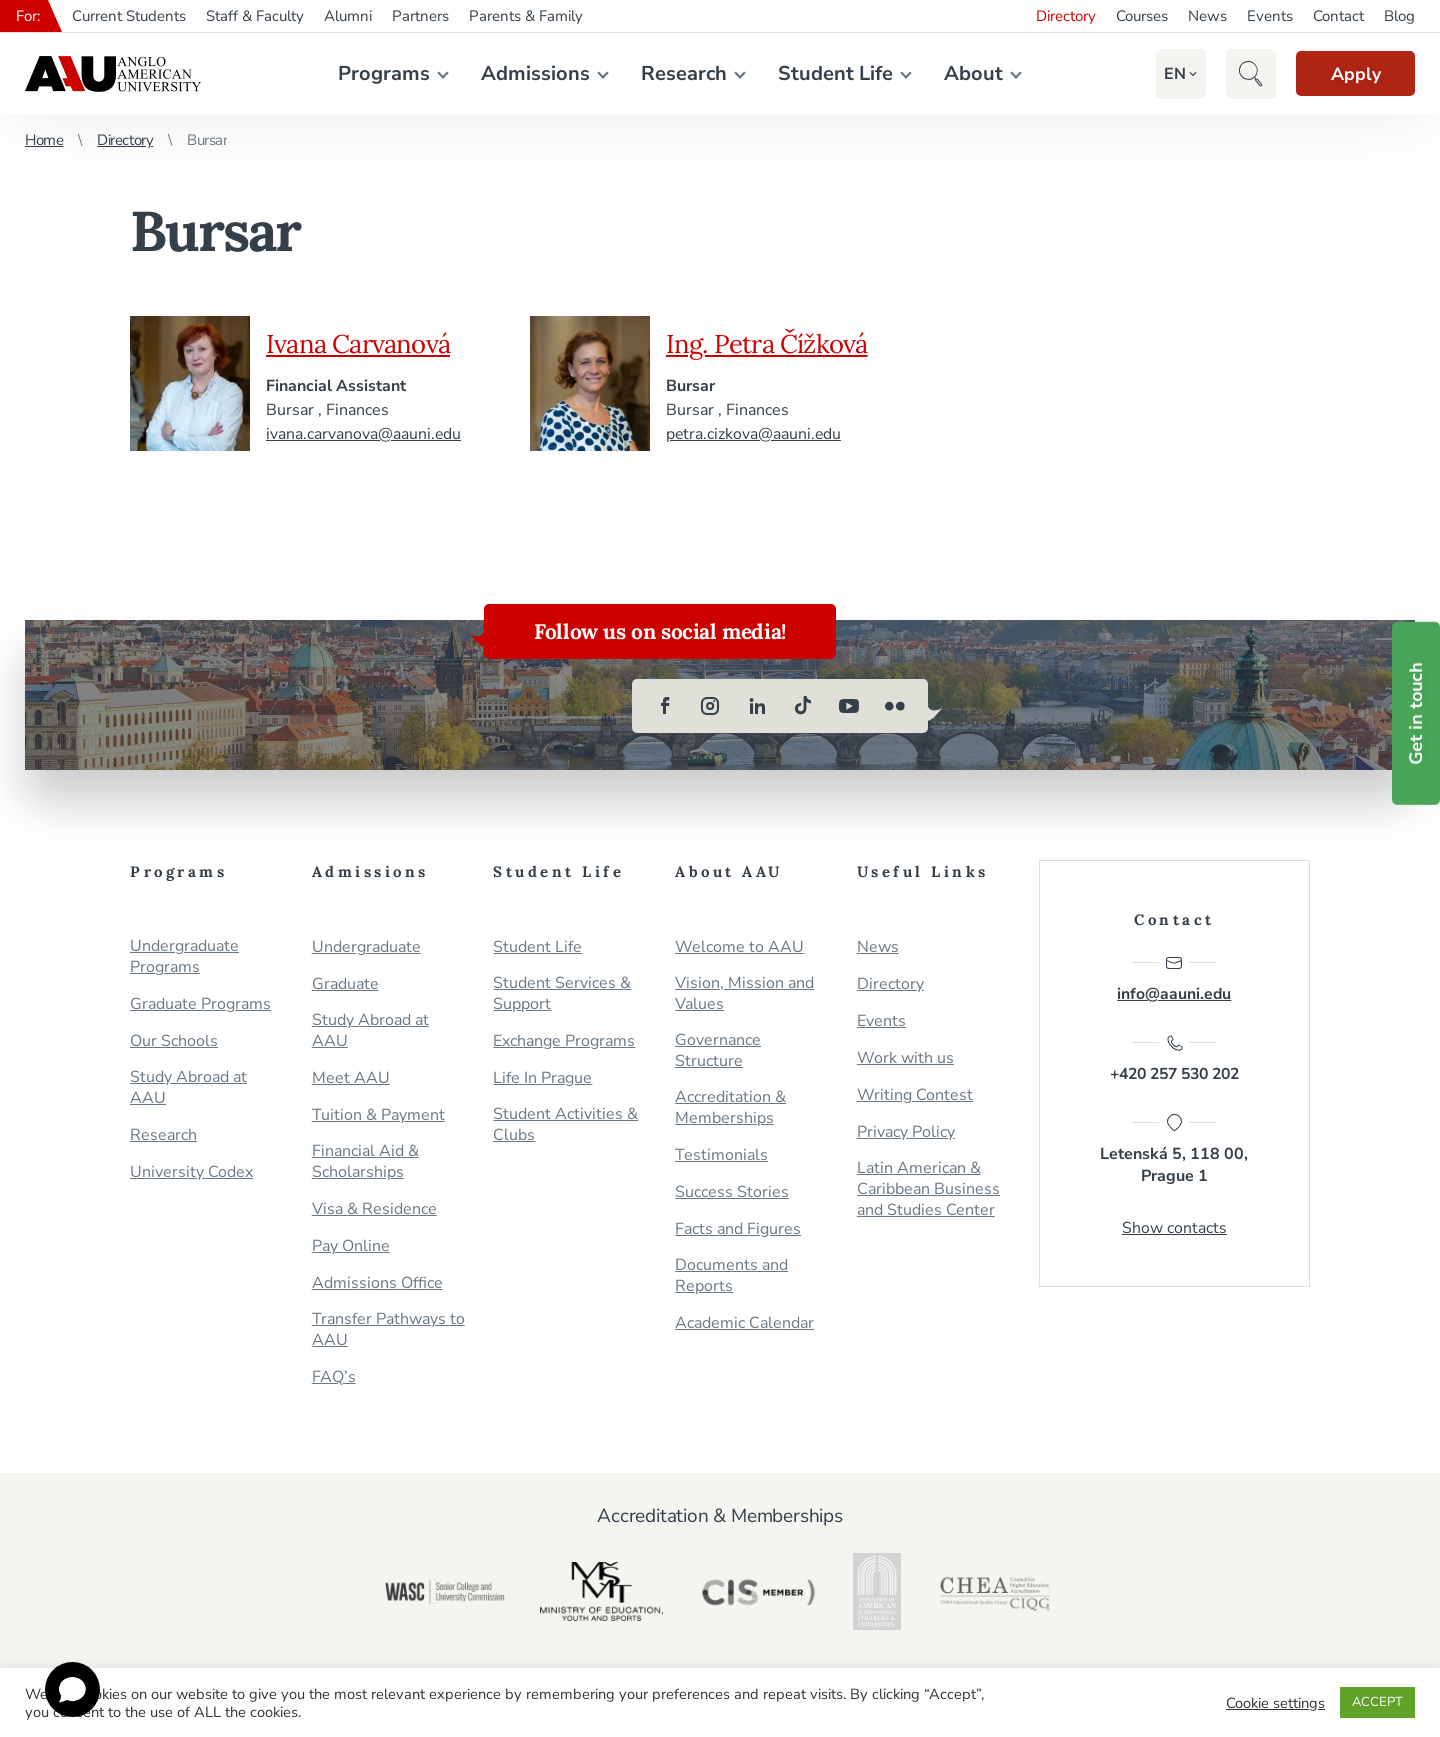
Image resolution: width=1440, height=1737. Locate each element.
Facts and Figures (738, 1229)
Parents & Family (526, 16)
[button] (1164, 74)
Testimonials (721, 1155)
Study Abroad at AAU (188, 1088)
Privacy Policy (906, 1132)
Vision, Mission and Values (744, 994)
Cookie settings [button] (1275, 1703)
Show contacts (1174, 1232)
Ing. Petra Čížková (773, 343)
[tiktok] (803, 706)
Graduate (345, 984)
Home (44, 140)
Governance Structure (718, 1051)
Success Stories (732, 1192)
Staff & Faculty (255, 16)
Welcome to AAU (739, 947)
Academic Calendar (744, 1323)
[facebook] (665, 706)
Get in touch (1416, 713)
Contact (1338, 16)
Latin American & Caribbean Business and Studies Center (928, 1189)
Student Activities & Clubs (565, 1125)
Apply (1350, 74)
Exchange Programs (564, 1041)
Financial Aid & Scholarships (365, 1162)
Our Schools (174, 1041)
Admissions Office (377, 1283)
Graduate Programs (200, 1004)
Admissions (529, 73)
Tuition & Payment (378, 1115)
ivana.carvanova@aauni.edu (364, 434)
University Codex (191, 1172)
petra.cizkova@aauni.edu (754, 434)
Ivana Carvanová (363, 343)
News (1207, 16)
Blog (1399, 16)
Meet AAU (351, 1078)
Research (678, 73)
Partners (420, 16)
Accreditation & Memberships (730, 1108)
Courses (1142, 16)
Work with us (905, 1058)
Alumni (348, 16)
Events (1270, 16)
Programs (378, 73)
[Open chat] (72, 1689)
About (967, 73)
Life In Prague (542, 1078)
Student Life (829, 73)
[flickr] (895, 706)
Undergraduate (366, 947)
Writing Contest (915, 1095)
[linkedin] (757, 706)
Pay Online (351, 1246)
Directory (1066, 16)
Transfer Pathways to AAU (388, 1330)
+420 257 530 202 (1174, 1061)
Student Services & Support (562, 994)
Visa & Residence (374, 1209)
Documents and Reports (731, 1276)
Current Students (129, 16)
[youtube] (849, 706)
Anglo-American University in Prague (113, 74)
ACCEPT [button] (1377, 1702)
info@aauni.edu (1174, 979)
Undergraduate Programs (184, 957)
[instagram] (711, 706)
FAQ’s (334, 1377)
